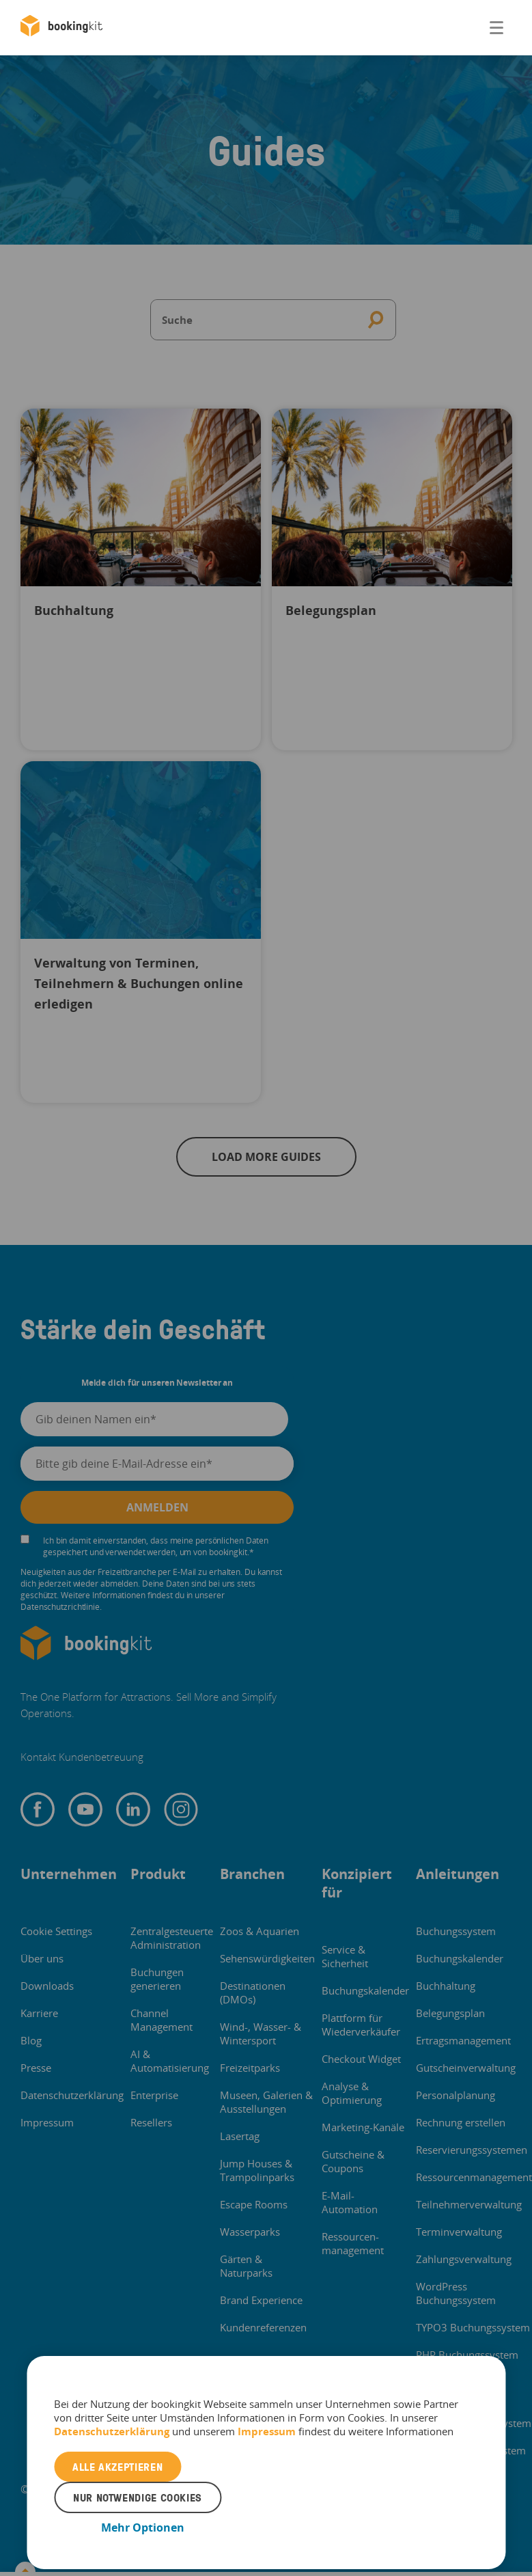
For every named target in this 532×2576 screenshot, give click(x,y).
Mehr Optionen (142, 2527)
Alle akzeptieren (117, 2466)
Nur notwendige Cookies (137, 2497)
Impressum (267, 2431)
